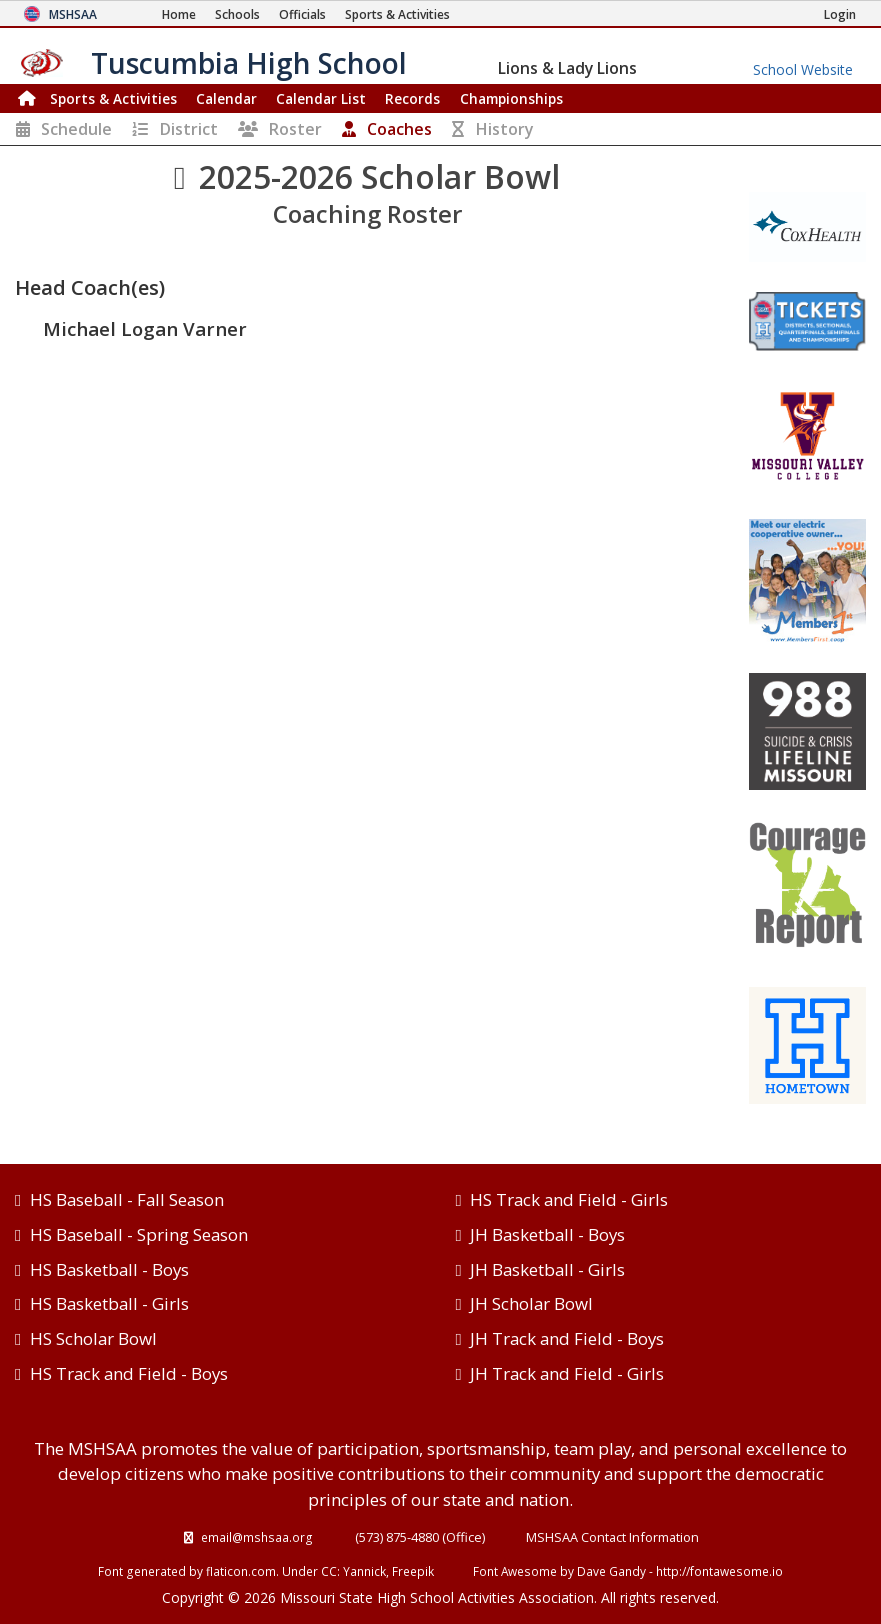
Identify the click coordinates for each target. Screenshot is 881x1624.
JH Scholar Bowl (531, 1303)
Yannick (364, 1571)
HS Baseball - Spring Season (139, 1234)
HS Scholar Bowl (93, 1338)
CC (329, 1571)
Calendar (226, 98)
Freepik (413, 1571)
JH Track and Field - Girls (567, 1373)
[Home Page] (179, 14)
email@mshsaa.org (257, 1537)
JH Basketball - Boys (547, 1234)
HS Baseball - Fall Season (127, 1199)
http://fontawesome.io (719, 1571)
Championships (511, 98)
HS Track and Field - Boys (129, 1373)
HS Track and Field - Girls (569, 1199)
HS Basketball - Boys (109, 1269)
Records (412, 98)
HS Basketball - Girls (109, 1303)
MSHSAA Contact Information (612, 1537)
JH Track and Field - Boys (567, 1338)
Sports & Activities (113, 98)
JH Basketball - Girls (547, 1269)
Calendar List (321, 98)
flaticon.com (241, 1571)
